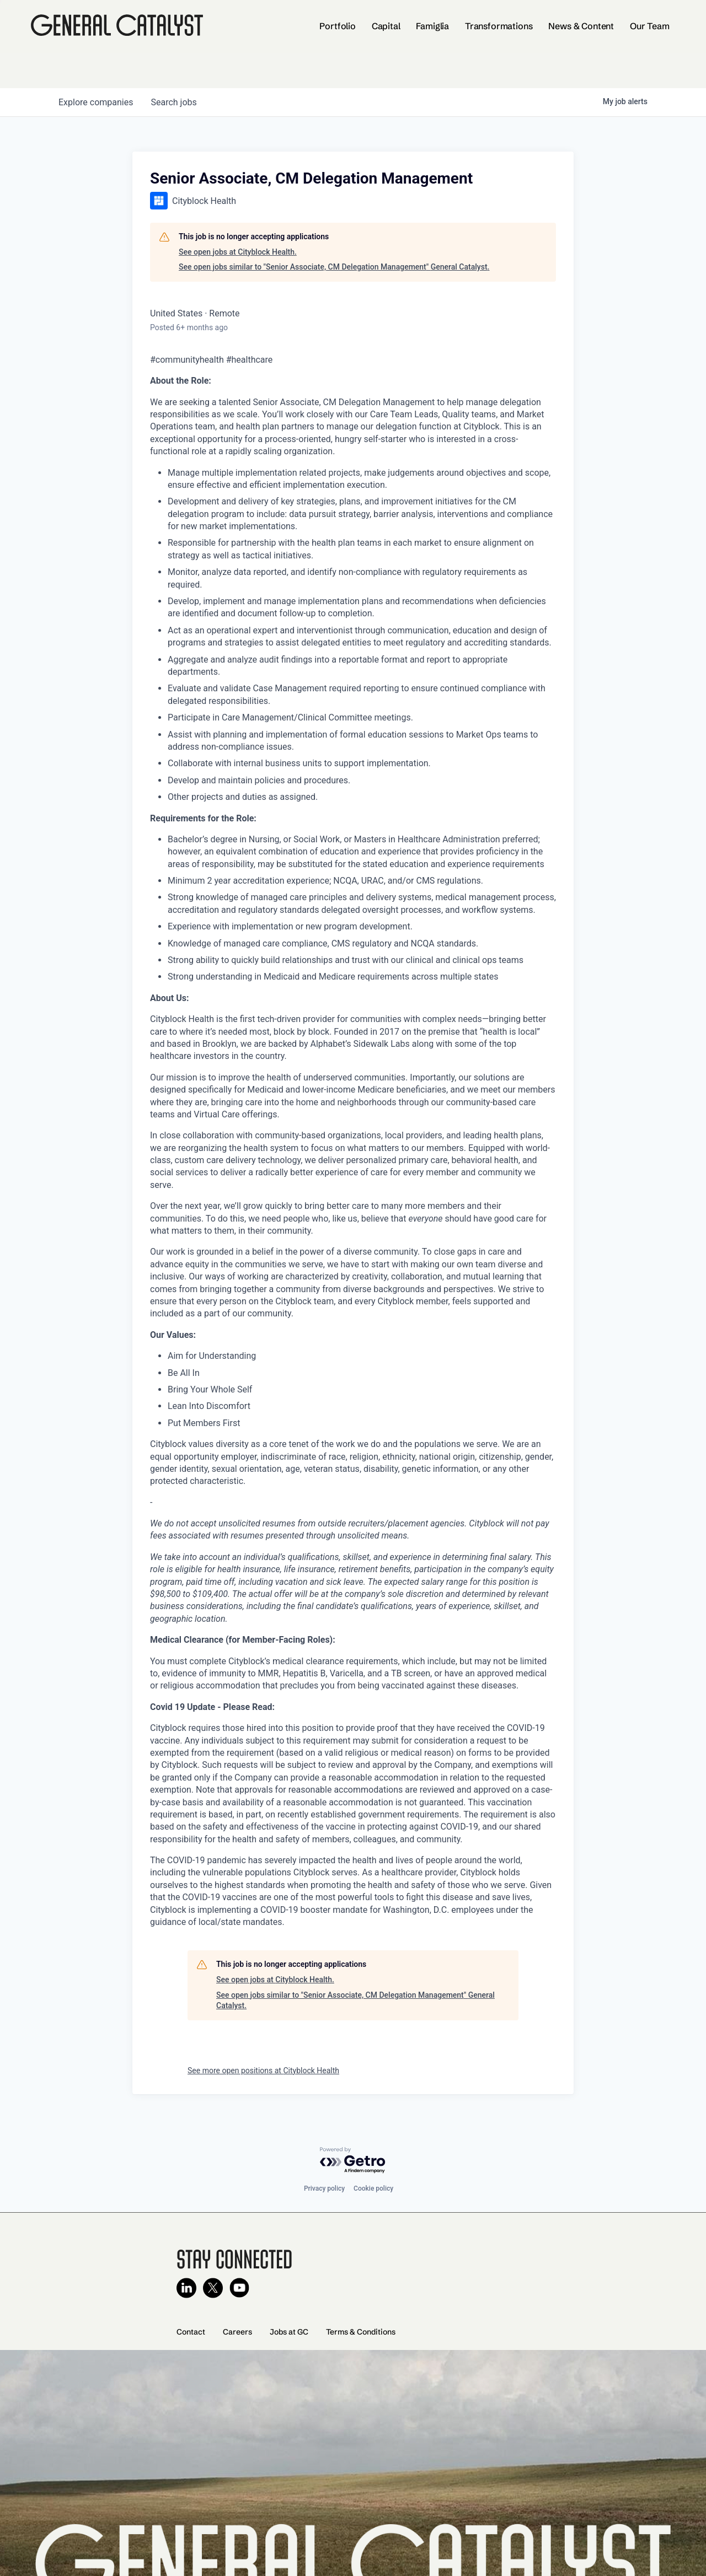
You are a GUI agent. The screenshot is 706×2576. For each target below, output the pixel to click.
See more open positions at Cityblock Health (263, 2070)
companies (95, 102)
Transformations (499, 25)
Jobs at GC (289, 2332)
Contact (190, 2332)
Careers (237, 2332)
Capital (386, 25)
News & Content (581, 25)
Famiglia (432, 25)
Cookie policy (373, 2188)
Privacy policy (324, 2188)
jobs (173, 102)
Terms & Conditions (360, 2332)
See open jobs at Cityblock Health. (238, 252)
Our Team (650, 25)
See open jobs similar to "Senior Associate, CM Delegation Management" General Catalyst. (334, 266)
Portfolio (337, 25)
